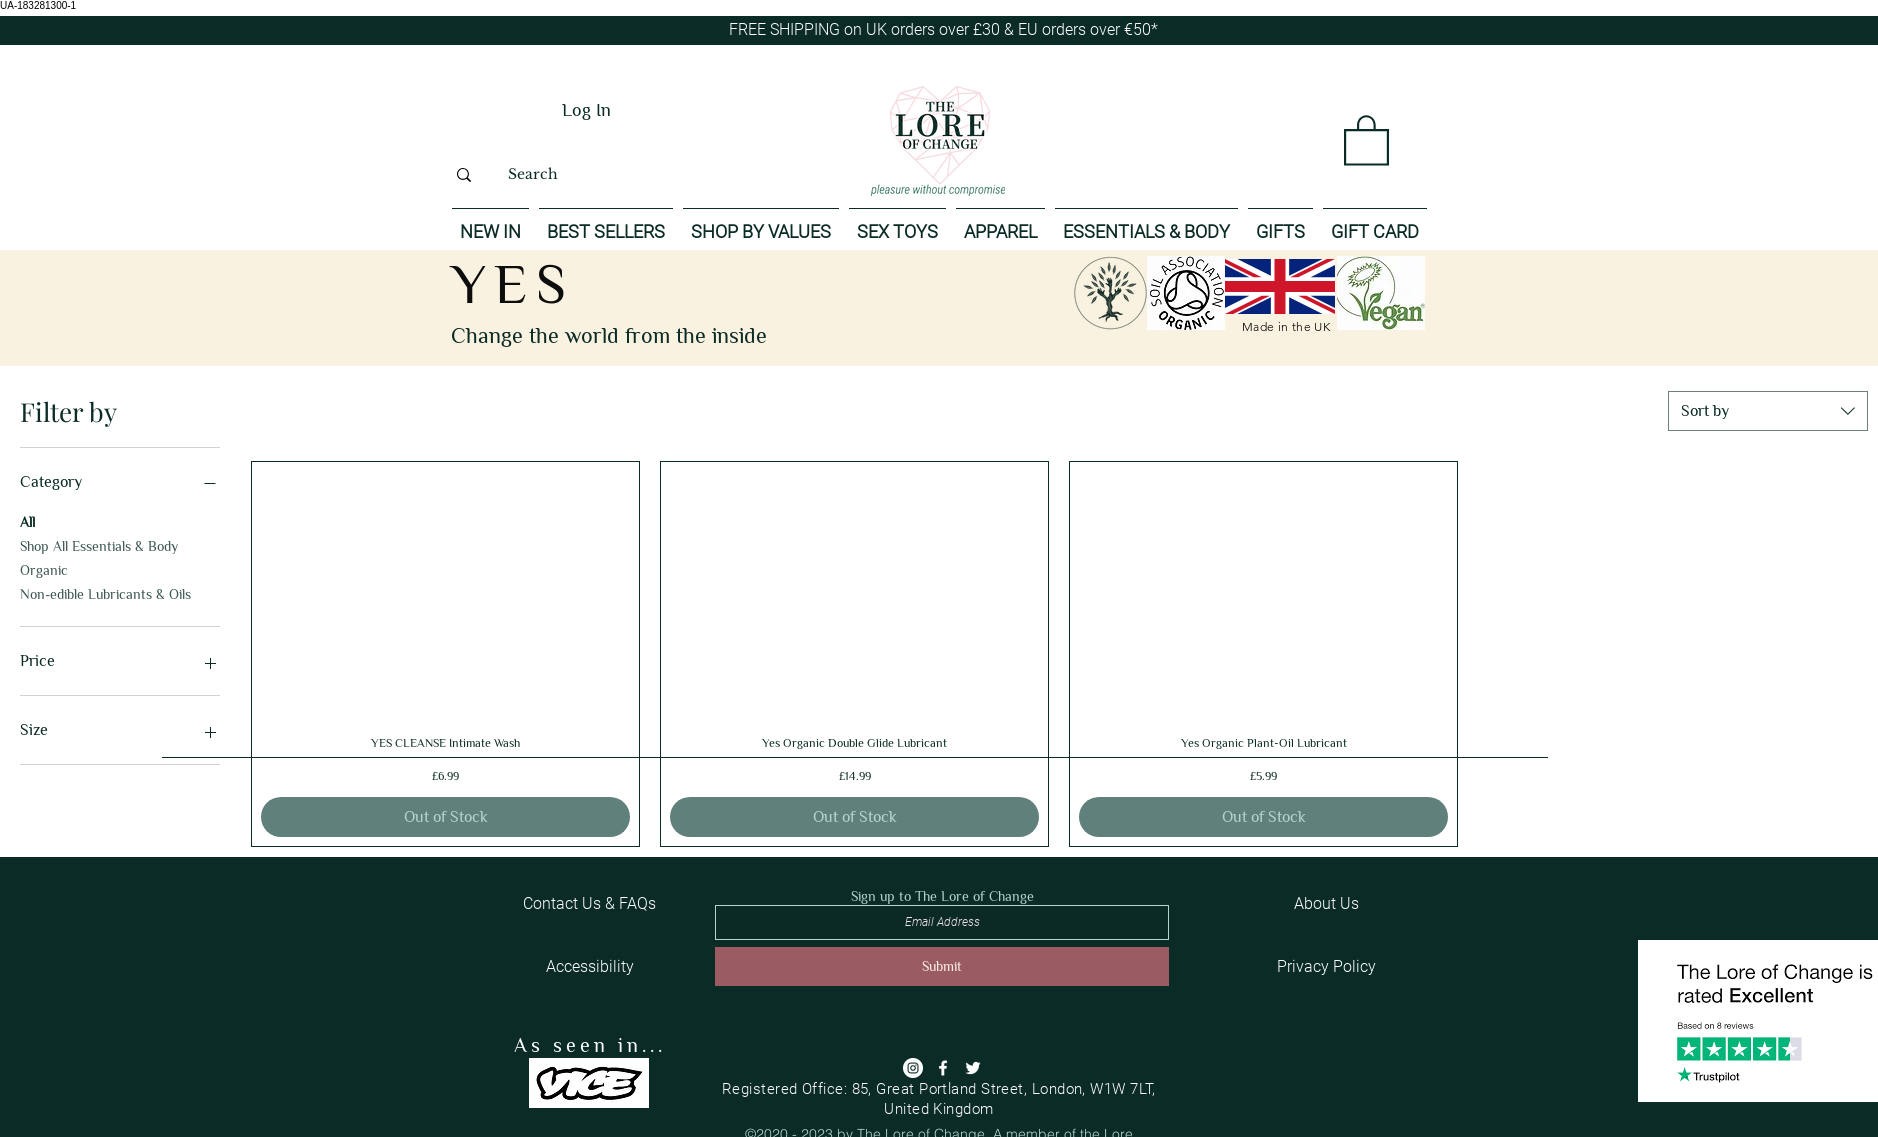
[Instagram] (913, 1068)
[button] (1366, 139)
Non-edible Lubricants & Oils (105, 592)
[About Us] (1326, 904)
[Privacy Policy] (1326, 966)
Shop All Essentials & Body (99, 544)
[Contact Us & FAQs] (589, 904)
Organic (44, 568)
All (27, 520)
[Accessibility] (590, 966)
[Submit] (942, 966)
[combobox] (1768, 411)
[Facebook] (943, 1068)
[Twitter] (973, 1068)
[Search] (532, 175)
